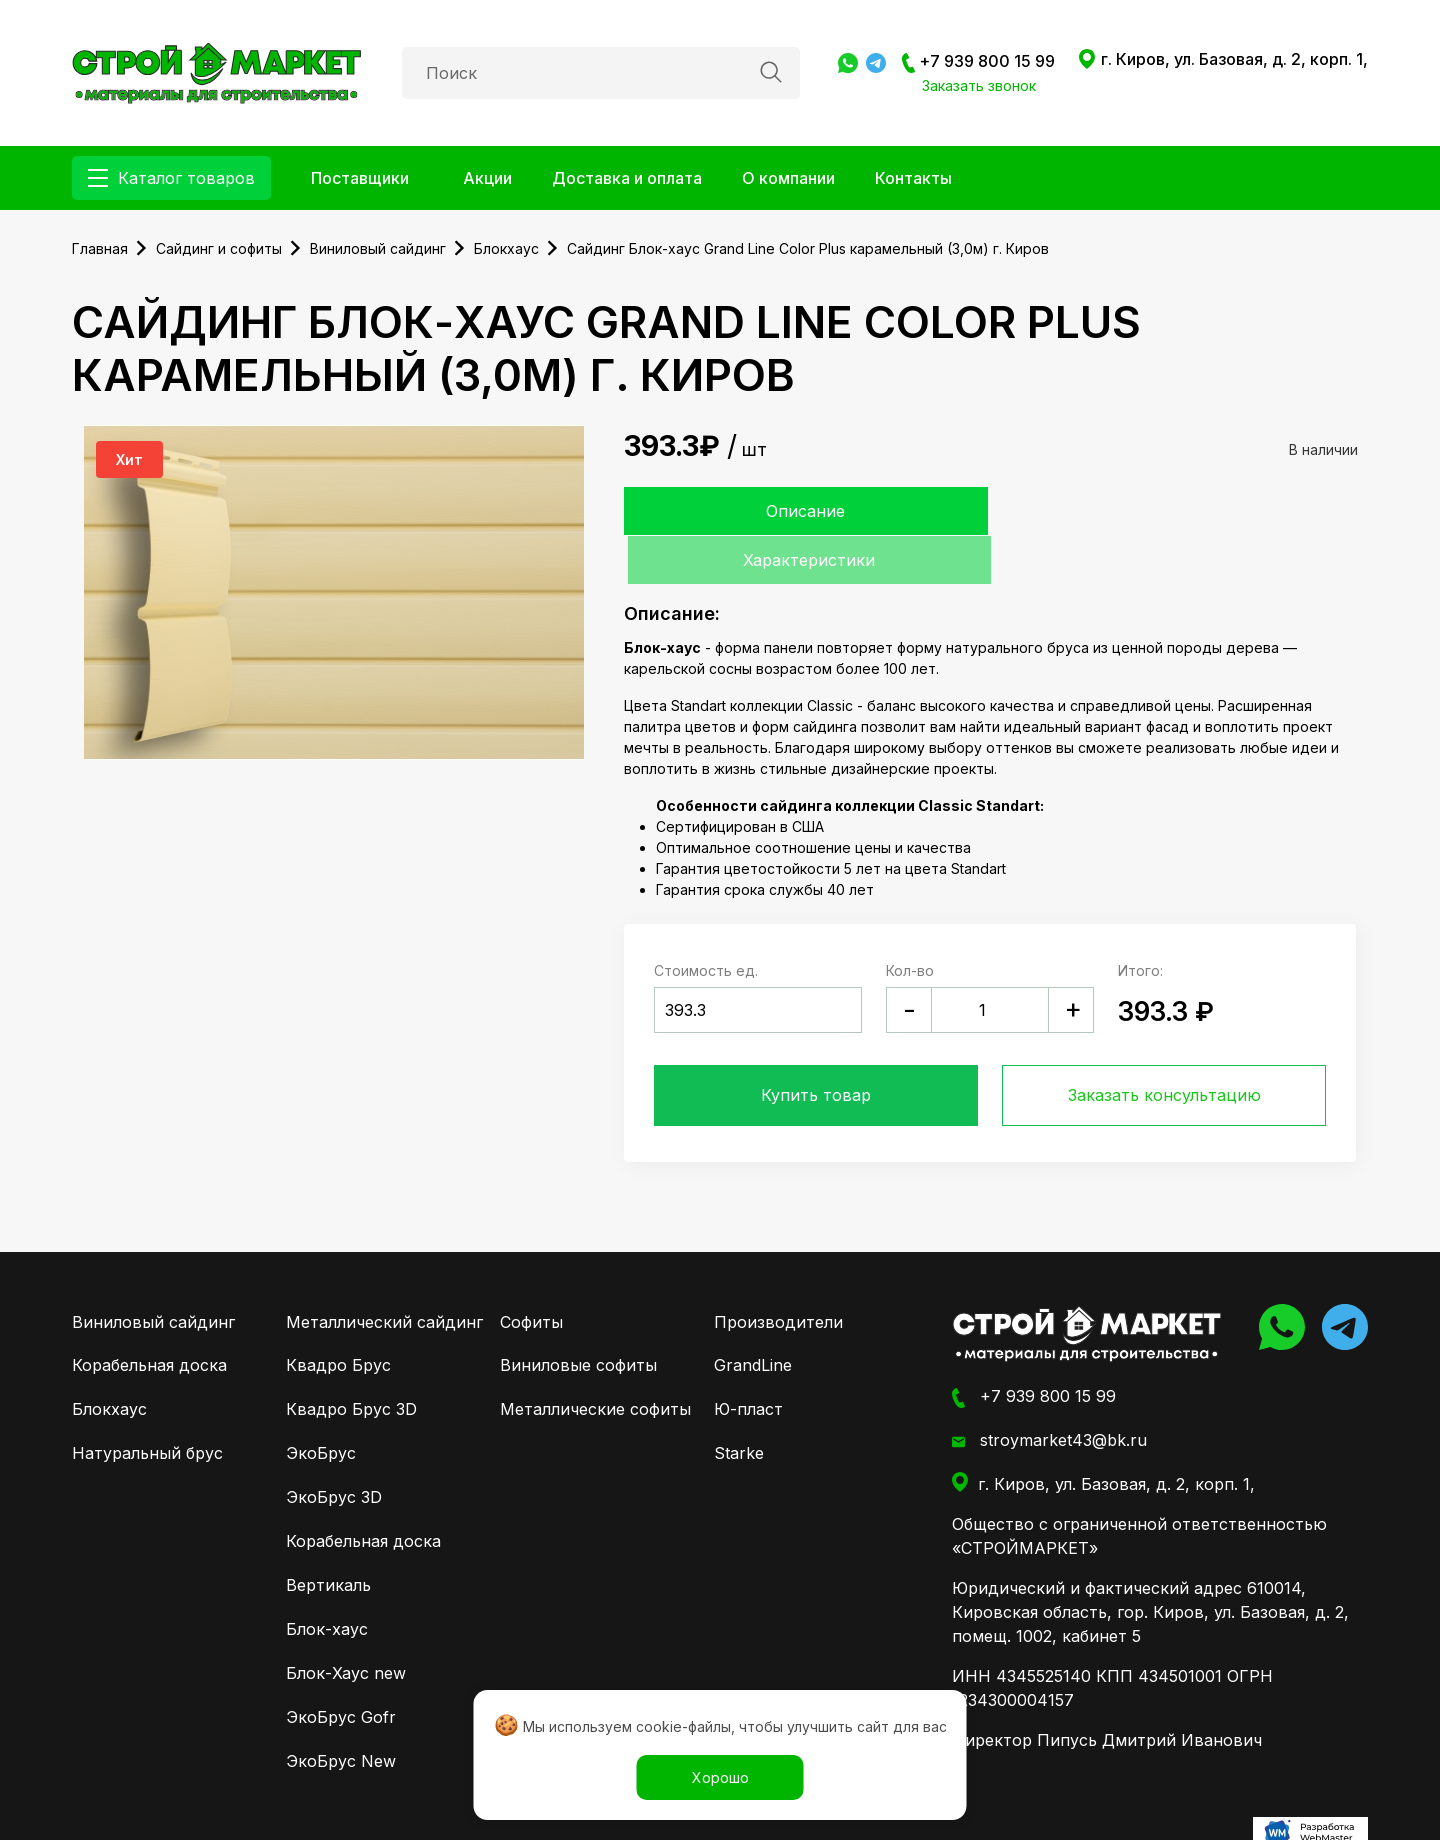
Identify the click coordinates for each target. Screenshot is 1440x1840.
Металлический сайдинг (384, 1274)
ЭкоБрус (321, 1405)
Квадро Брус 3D (351, 1361)
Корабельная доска (149, 1317)
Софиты (531, 1274)
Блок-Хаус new (346, 1625)
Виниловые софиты (578, 1317)
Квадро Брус (338, 1317)
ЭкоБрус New (341, 1713)
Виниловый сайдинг (153, 1274)
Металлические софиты (595, 1361)
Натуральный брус (147, 1405)
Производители (778, 1274)
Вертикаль (328, 1537)
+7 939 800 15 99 (978, 62)
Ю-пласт (748, 1361)
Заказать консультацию (1164, 1047)
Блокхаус (109, 1361)
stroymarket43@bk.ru (1049, 1393)
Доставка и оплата (627, 178)
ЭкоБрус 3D (334, 1449)
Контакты (913, 178)
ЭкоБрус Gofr (341, 1669)
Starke (739, 1405)
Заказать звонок (979, 85)
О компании (788, 178)
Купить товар (816, 1047)
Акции (487, 178)
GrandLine (753, 1317)
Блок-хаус (327, 1581)
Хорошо (720, 1777)
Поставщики (360, 178)
